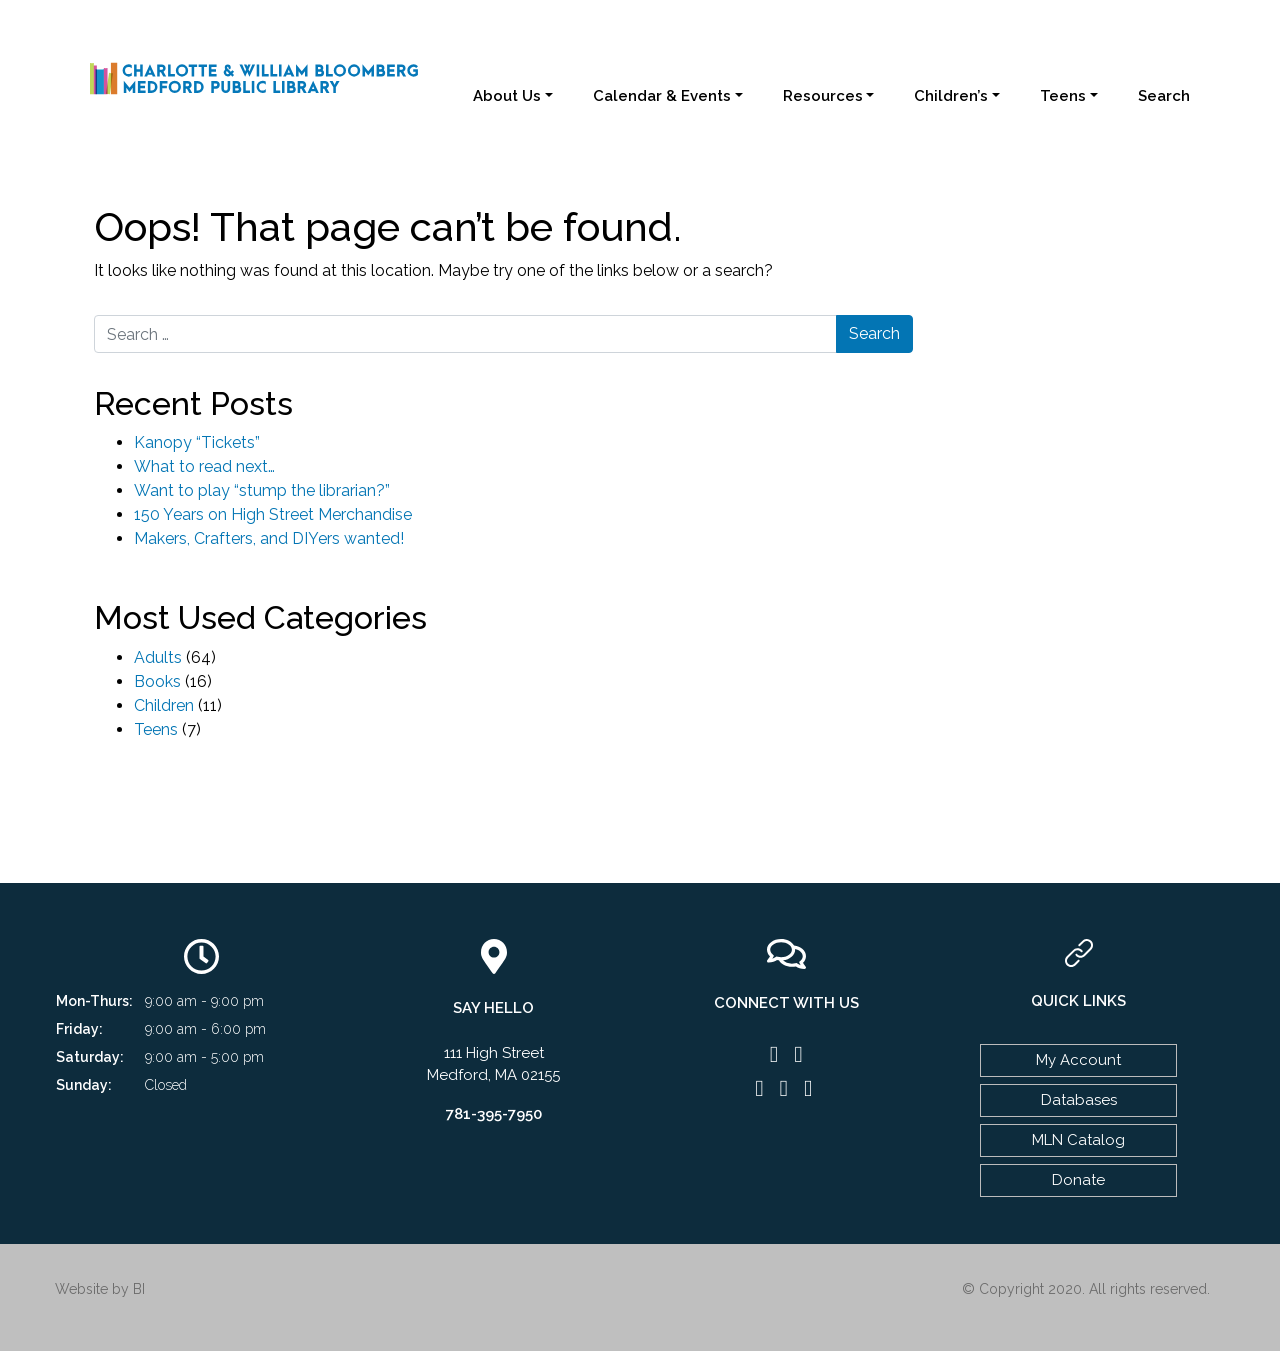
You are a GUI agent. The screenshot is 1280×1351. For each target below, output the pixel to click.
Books (157, 681)
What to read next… (204, 466)
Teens (1063, 96)
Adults (158, 657)
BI (139, 1289)
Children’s (951, 96)
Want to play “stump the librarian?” (262, 490)
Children (164, 705)
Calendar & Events (662, 96)
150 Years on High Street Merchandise (273, 514)
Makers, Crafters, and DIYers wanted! (269, 538)
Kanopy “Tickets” (197, 442)
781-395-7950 (494, 1114)
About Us (507, 96)
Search (1164, 96)
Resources (823, 96)
